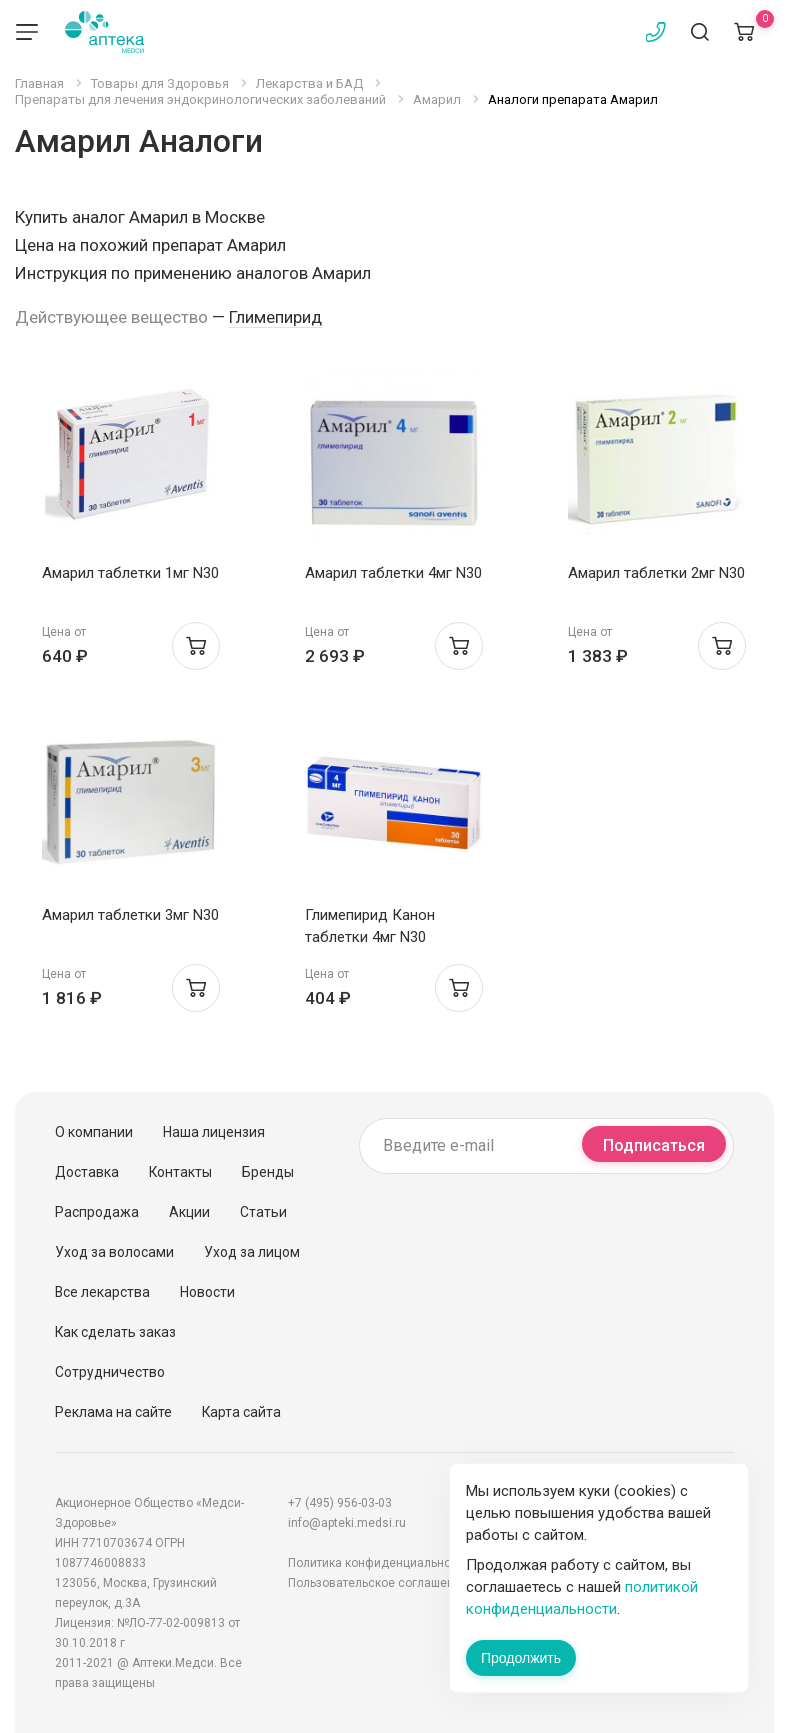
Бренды (268, 1172)
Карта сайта (241, 1412)
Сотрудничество (110, 1372)
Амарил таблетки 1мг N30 (130, 573)
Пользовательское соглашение (378, 1583)
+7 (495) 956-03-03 (340, 1503)
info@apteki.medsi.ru (347, 1523)
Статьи (263, 1212)
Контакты (180, 1172)
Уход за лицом (252, 1252)
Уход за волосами (114, 1252)
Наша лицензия (214, 1132)
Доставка (87, 1172)
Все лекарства (102, 1292)
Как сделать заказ (115, 1332)
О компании (94, 1132)
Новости (207, 1292)
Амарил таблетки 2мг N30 (656, 573)
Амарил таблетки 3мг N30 (130, 915)
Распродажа (97, 1212)
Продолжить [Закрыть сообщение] (521, 1658)
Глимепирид (275, 317)
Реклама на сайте (113, 1412)
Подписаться (654, 1145)
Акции (189, 1212)
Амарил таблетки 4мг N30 (393, 573)
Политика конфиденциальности (379, 1563)
